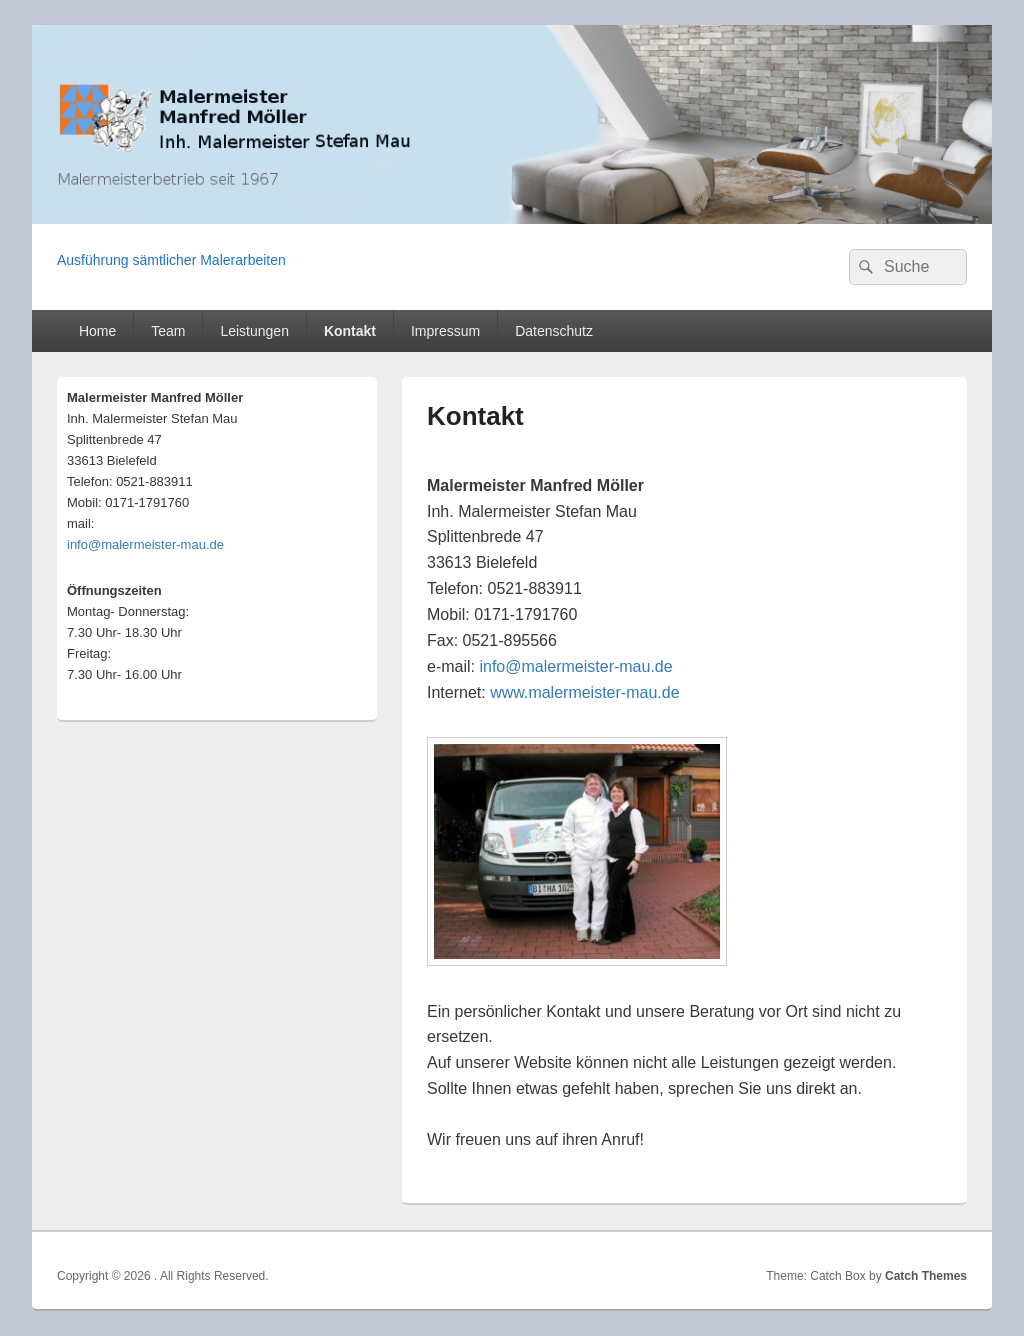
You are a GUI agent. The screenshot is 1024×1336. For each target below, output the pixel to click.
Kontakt (350, 331)
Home (97, 331)
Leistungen (254, 331)
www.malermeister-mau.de (584, 692)
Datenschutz (554, 331)
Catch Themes (926, 1276)
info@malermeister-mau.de (575, 666)
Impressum (445, 331)
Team (168, 331)
